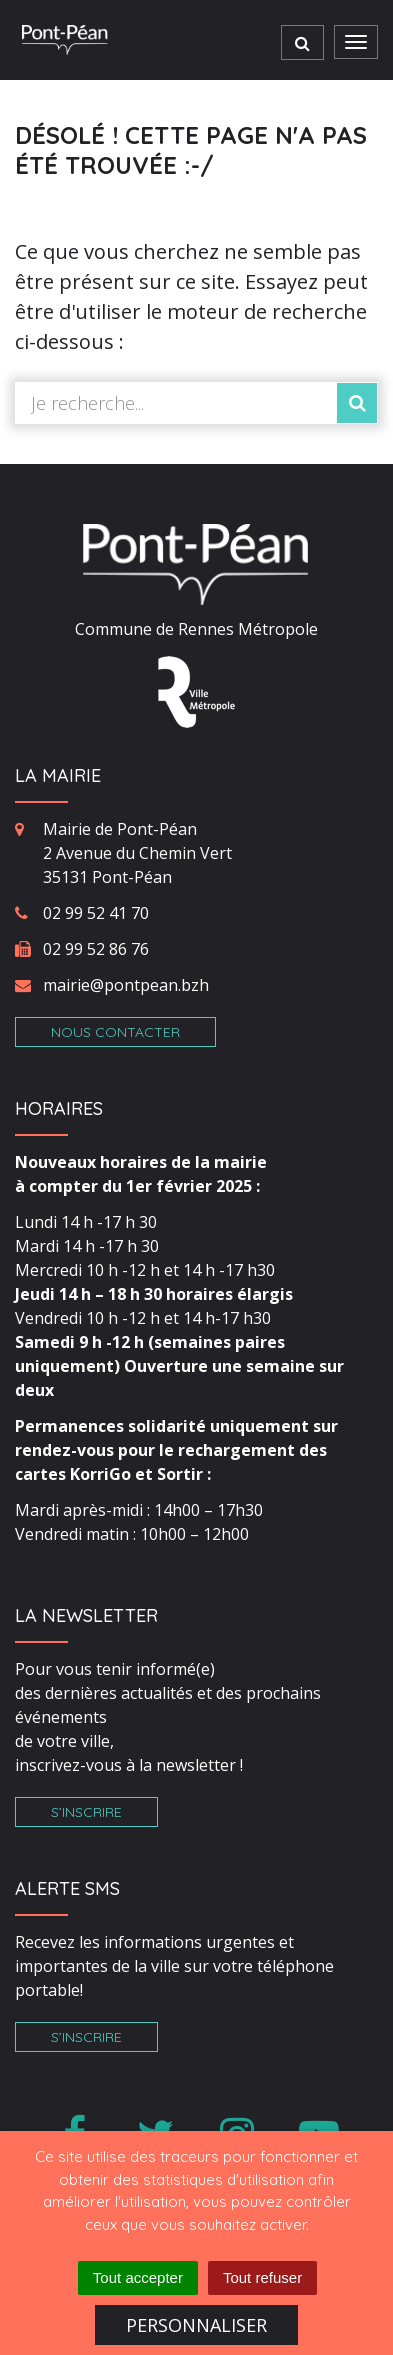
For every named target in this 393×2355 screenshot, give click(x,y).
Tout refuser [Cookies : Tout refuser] (262, 2277)
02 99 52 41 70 (96, 913)
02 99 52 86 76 (96, 949)
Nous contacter (115, 1032)
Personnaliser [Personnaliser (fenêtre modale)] (196, 2325)
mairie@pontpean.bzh (126, 985)
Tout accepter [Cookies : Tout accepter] (138, 2277)
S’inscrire (86, 1812)
